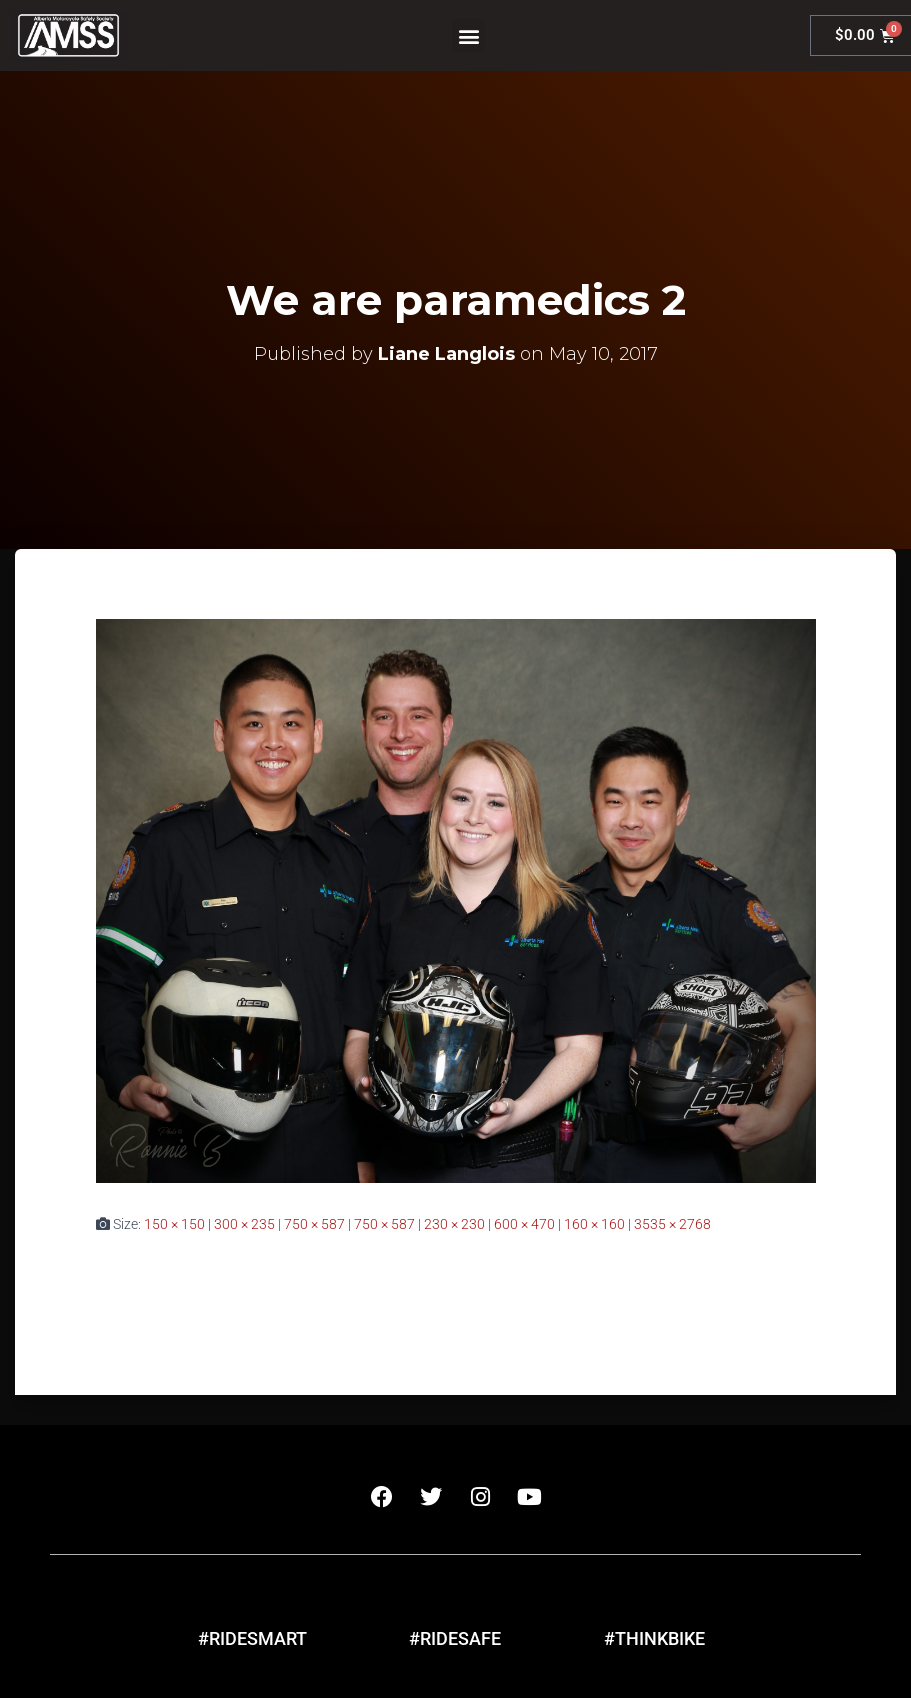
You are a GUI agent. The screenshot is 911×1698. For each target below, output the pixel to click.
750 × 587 (314, 1224)
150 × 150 (174, 1224)
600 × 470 (524, 1224)
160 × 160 (594, 1224)
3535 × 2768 (672, 1224)
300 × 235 (244, 1224)
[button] (468, 35)
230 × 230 (454, 1224)
